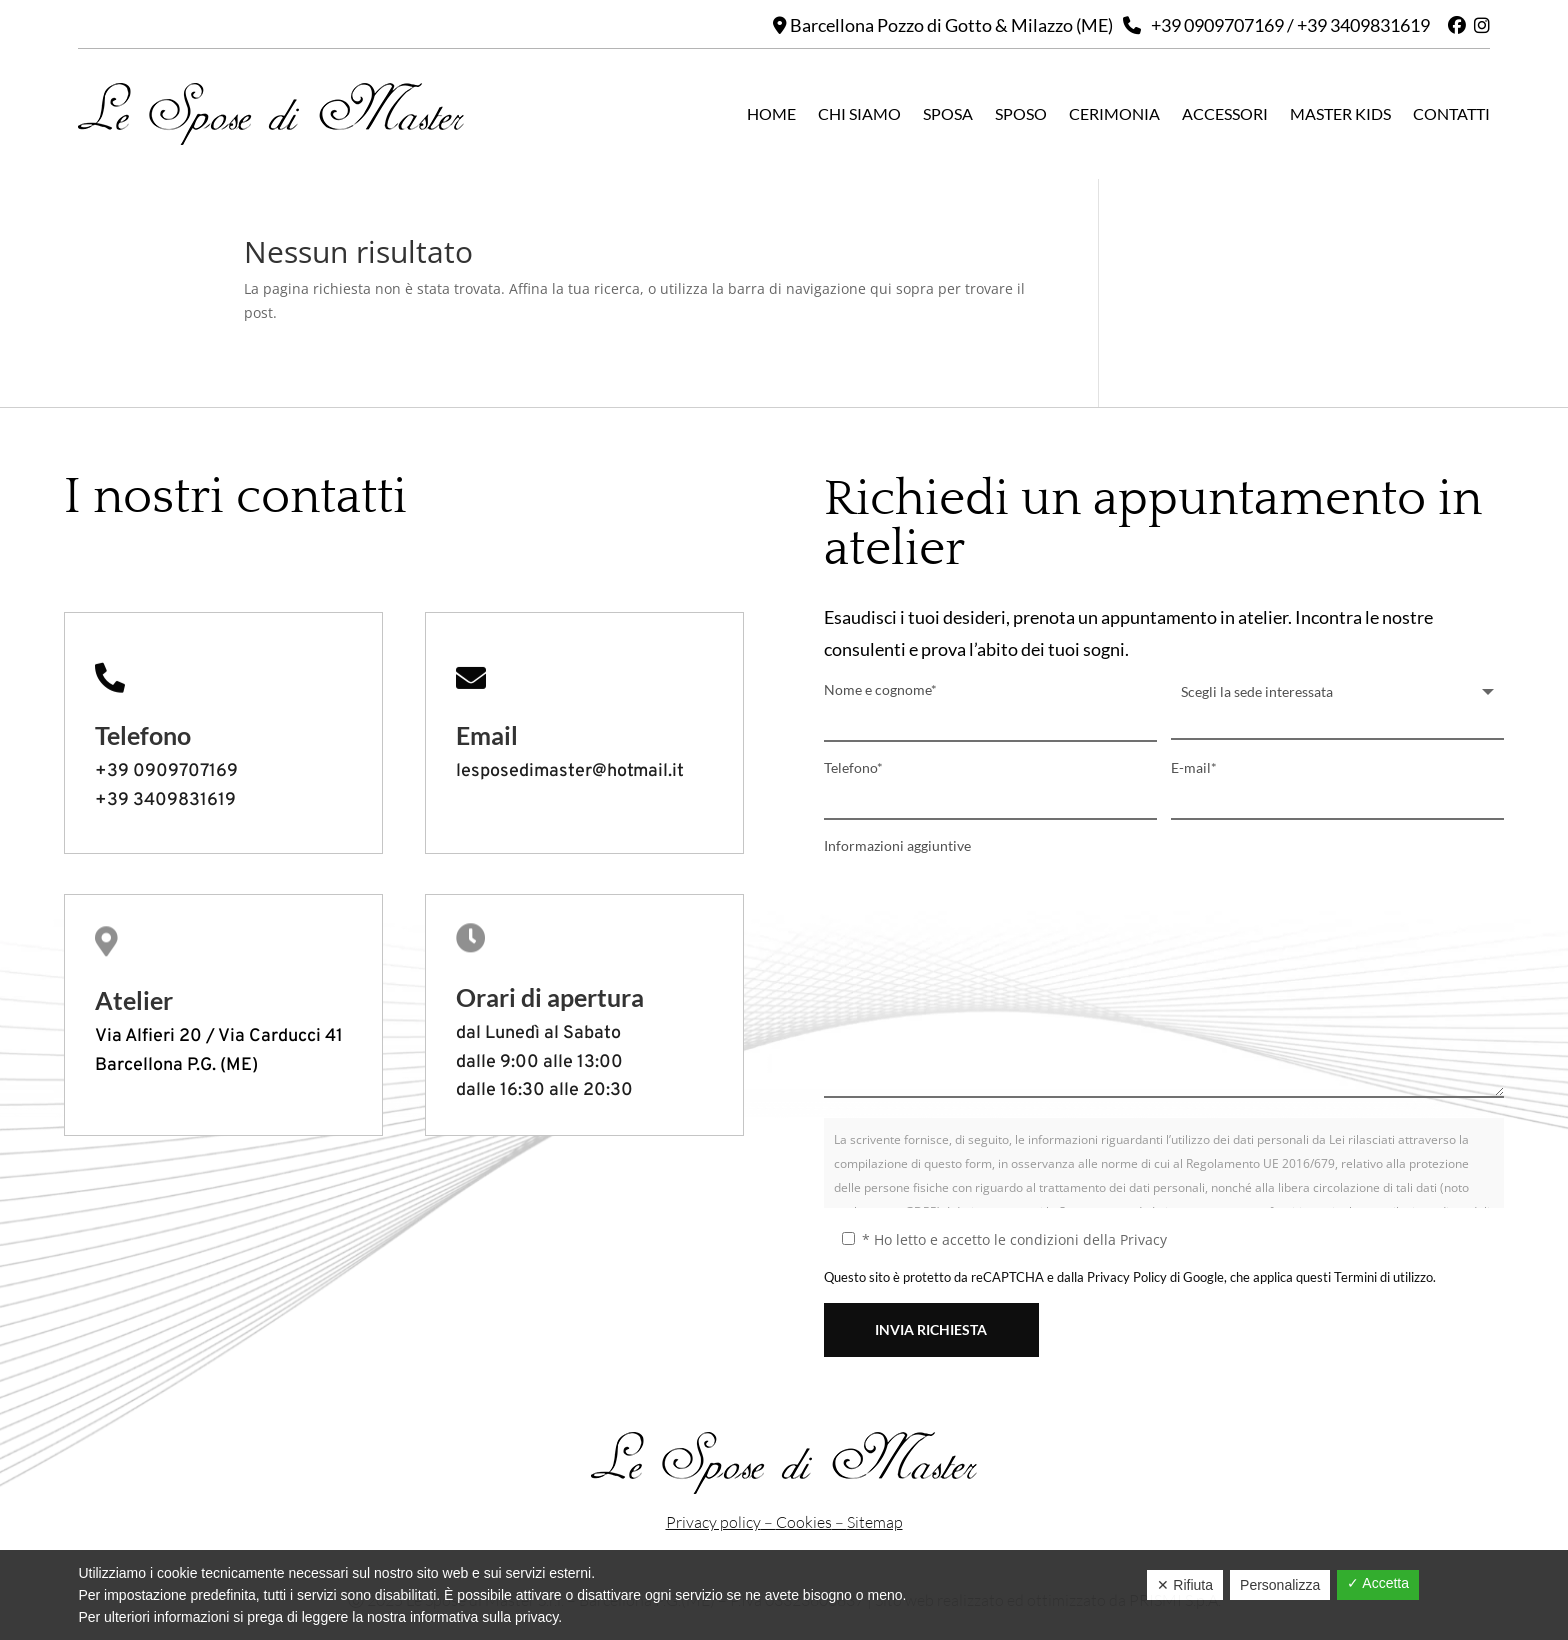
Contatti (1451, 113)
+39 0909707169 (1217, 25)
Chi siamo (859, 113)
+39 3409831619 (1363, 25)
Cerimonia (1114, 113)
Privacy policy (713, 1522)
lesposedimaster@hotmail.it (570, 771)
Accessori (1225, 113)
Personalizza (1280, 1585)
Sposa (948, 113)
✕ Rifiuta (1185, 1585)
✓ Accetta (1378, 1583)
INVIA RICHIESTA (931, 1329)
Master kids (1340, 113)
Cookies (804, 1522)
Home (771, 113)
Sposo (1021, 113)
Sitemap (875, 1522)
